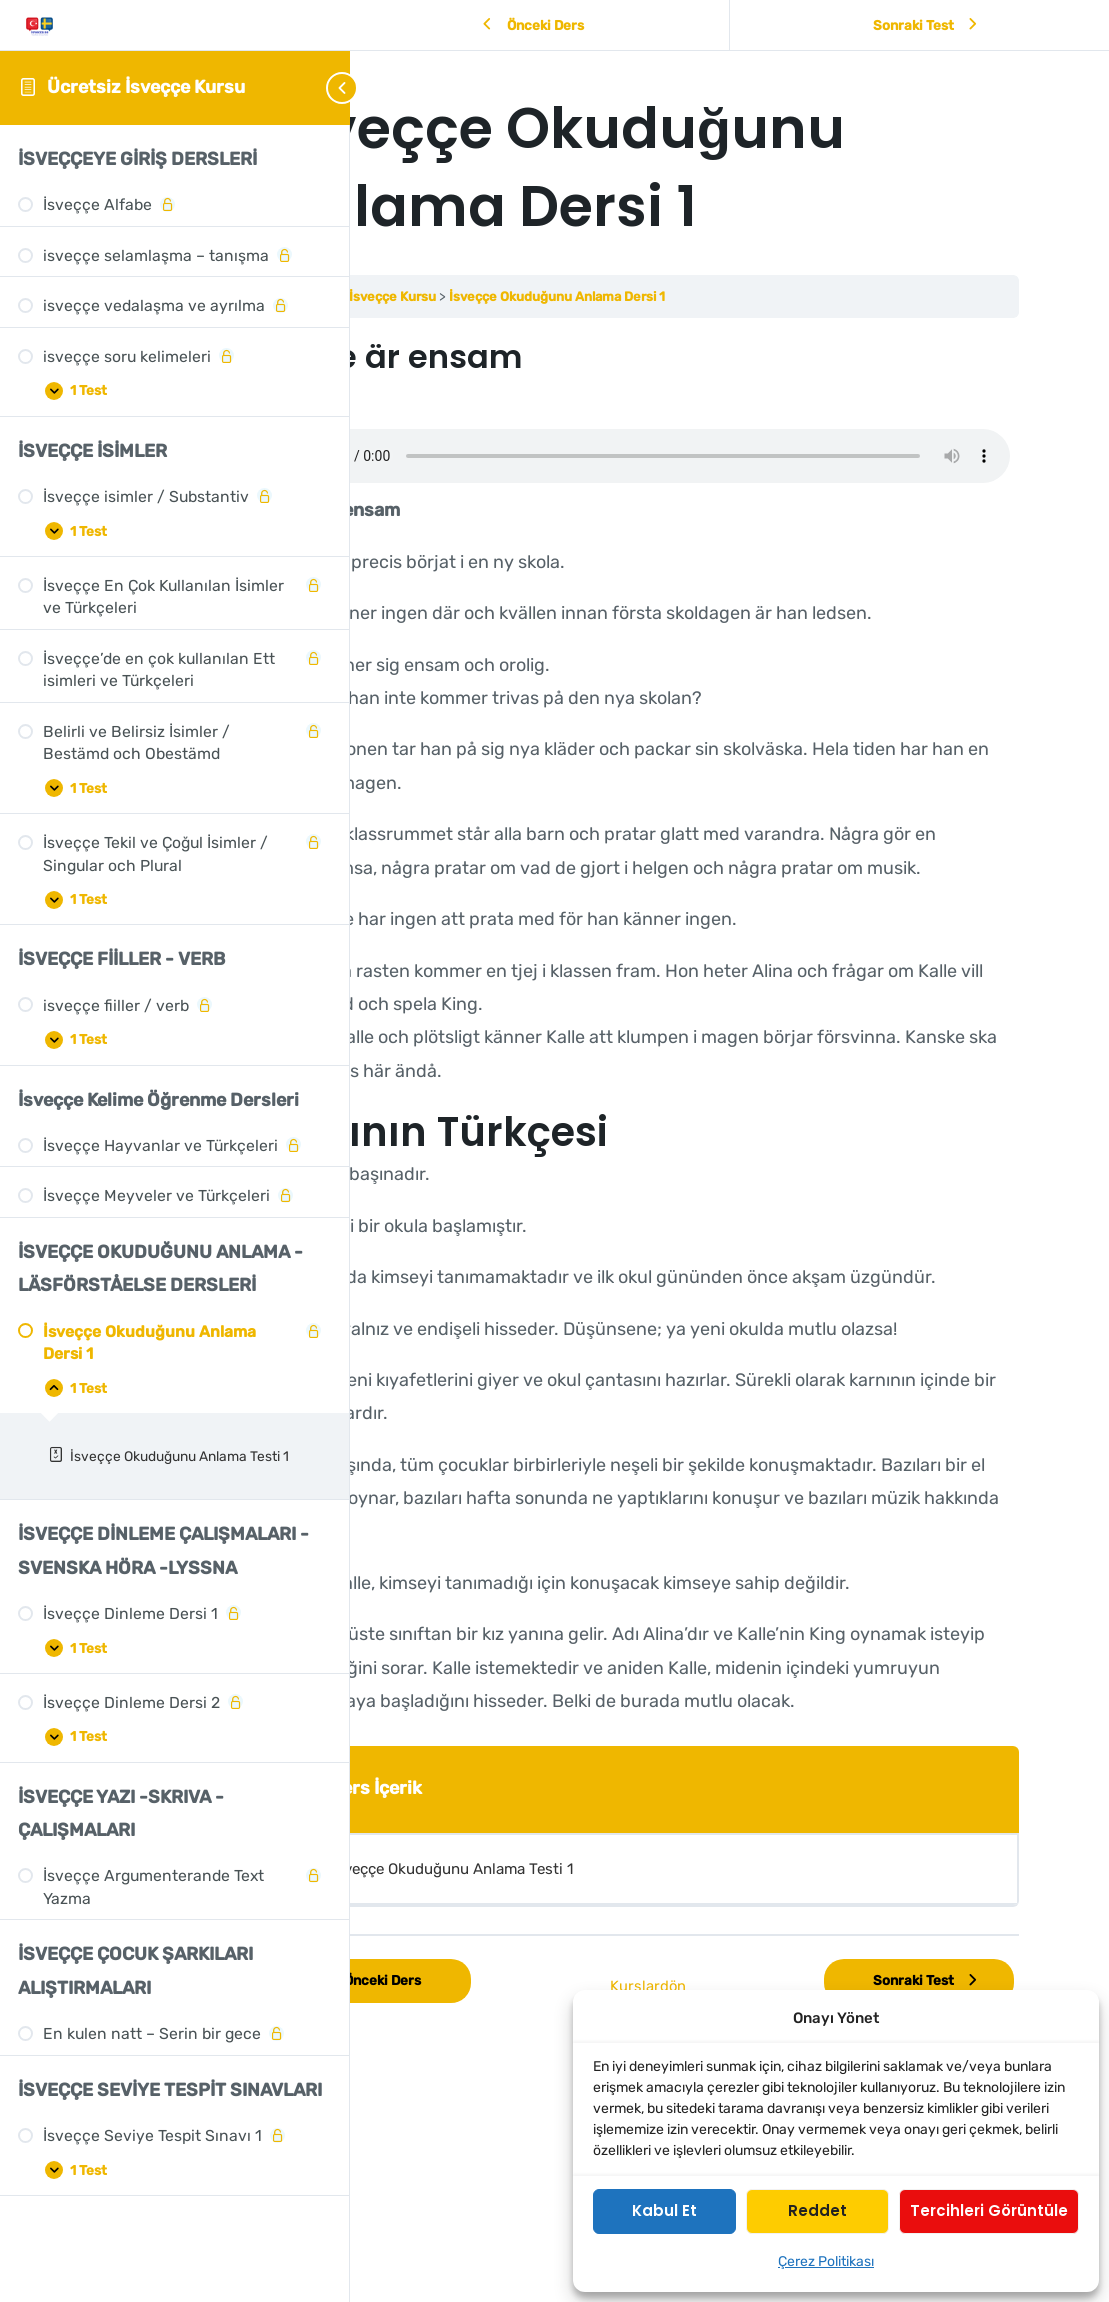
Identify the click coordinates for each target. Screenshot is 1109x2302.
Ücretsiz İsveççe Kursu (146, 87)
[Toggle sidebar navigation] (320, 87)
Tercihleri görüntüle (989, 2210)
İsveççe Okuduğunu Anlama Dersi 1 (734, 296)
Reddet (817, 2210)
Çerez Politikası (826, 2261)
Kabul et (664, 2210)
